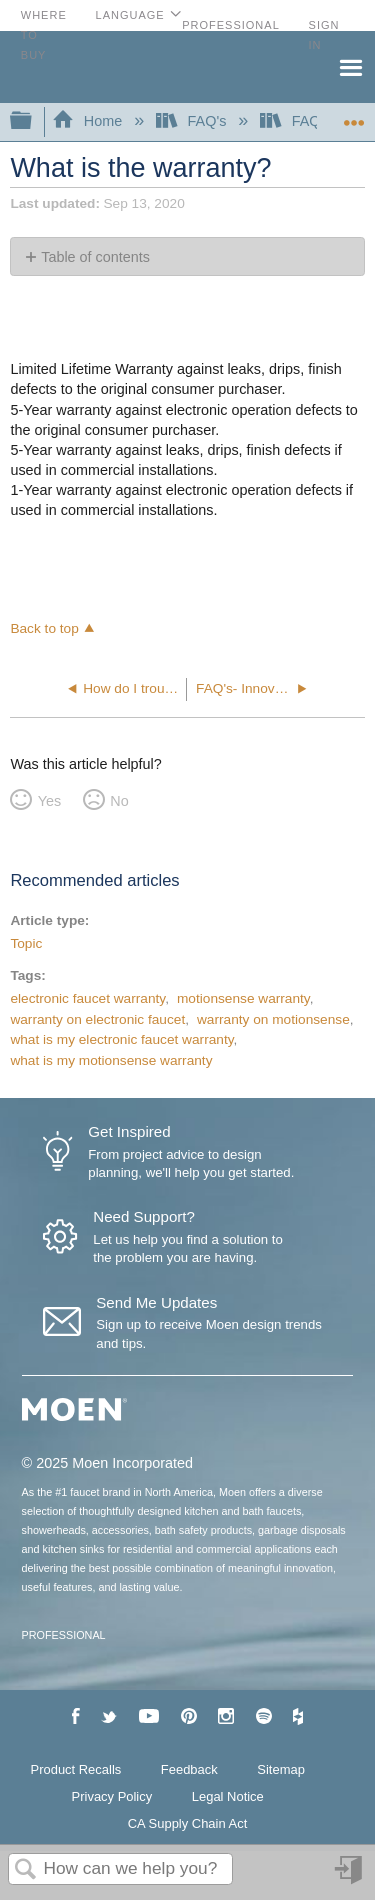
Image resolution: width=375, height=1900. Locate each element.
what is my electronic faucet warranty (121, 1039)
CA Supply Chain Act (188, 1823)
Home (89, 121)
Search (26, 1870)
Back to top (44, 628)
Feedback (189, 1769)
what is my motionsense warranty (111, 1060)
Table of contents (95, 257)
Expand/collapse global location (354, 115)
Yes (49, 801)
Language (130, 15)
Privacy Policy (112, 1796)
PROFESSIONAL (64, 1635)
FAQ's (193, 121)
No (119, 801)
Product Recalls (76, 1769)
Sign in (350, 1877)
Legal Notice (228, 1796)
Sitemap (281, 1769)
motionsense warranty (243, 998)
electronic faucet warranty (87, 998)
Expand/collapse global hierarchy (34, 121)
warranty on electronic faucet (97, 1019)
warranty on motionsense (273, 1019)
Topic (26, 943)
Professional (231, 25)
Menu (350, 66)
